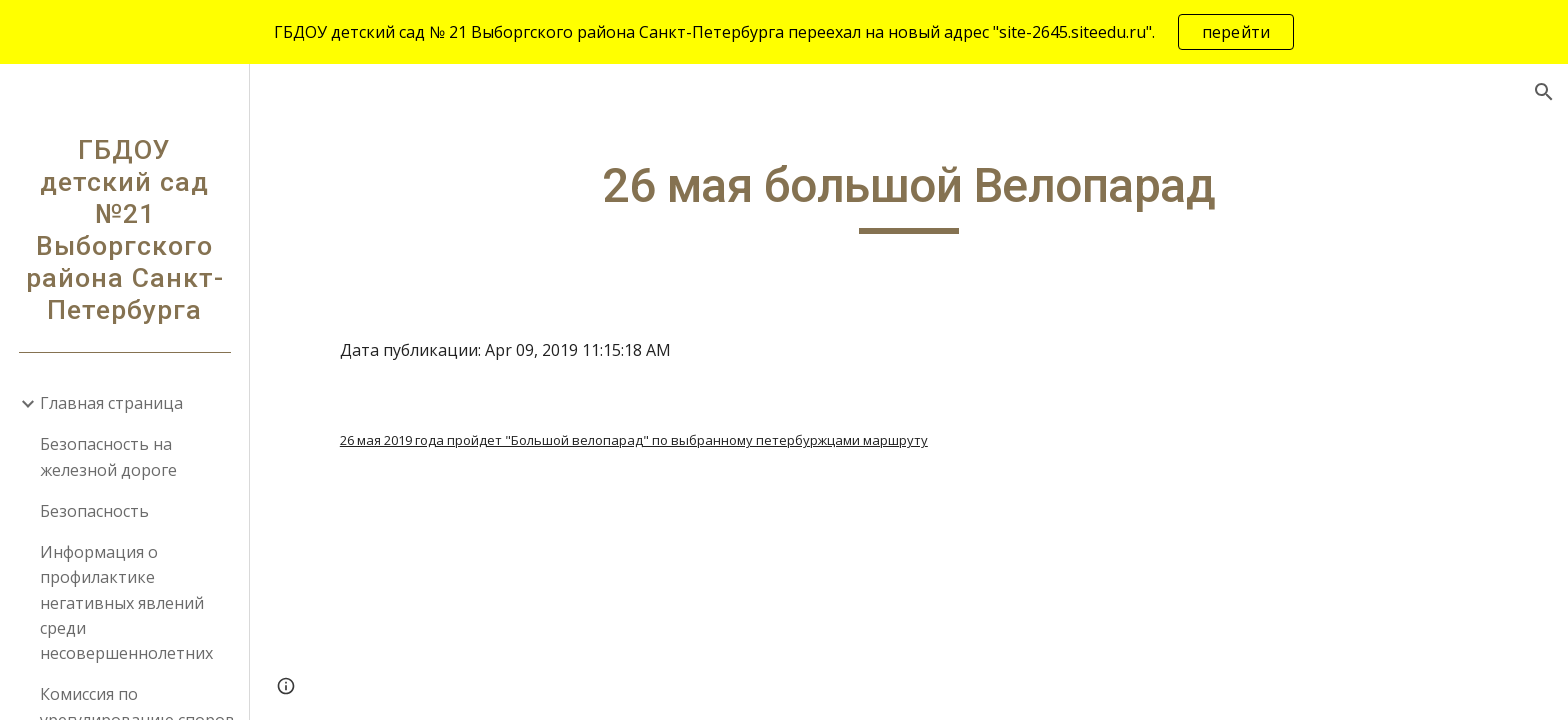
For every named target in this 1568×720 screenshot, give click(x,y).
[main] (909, 195)
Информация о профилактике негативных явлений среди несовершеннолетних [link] (126, 602)
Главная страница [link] (111, 403)
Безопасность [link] (94, 511)
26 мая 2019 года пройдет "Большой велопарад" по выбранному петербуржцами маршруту (634, 440)
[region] (784, 32)
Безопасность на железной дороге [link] (108, 456)
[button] (1544, 92)
